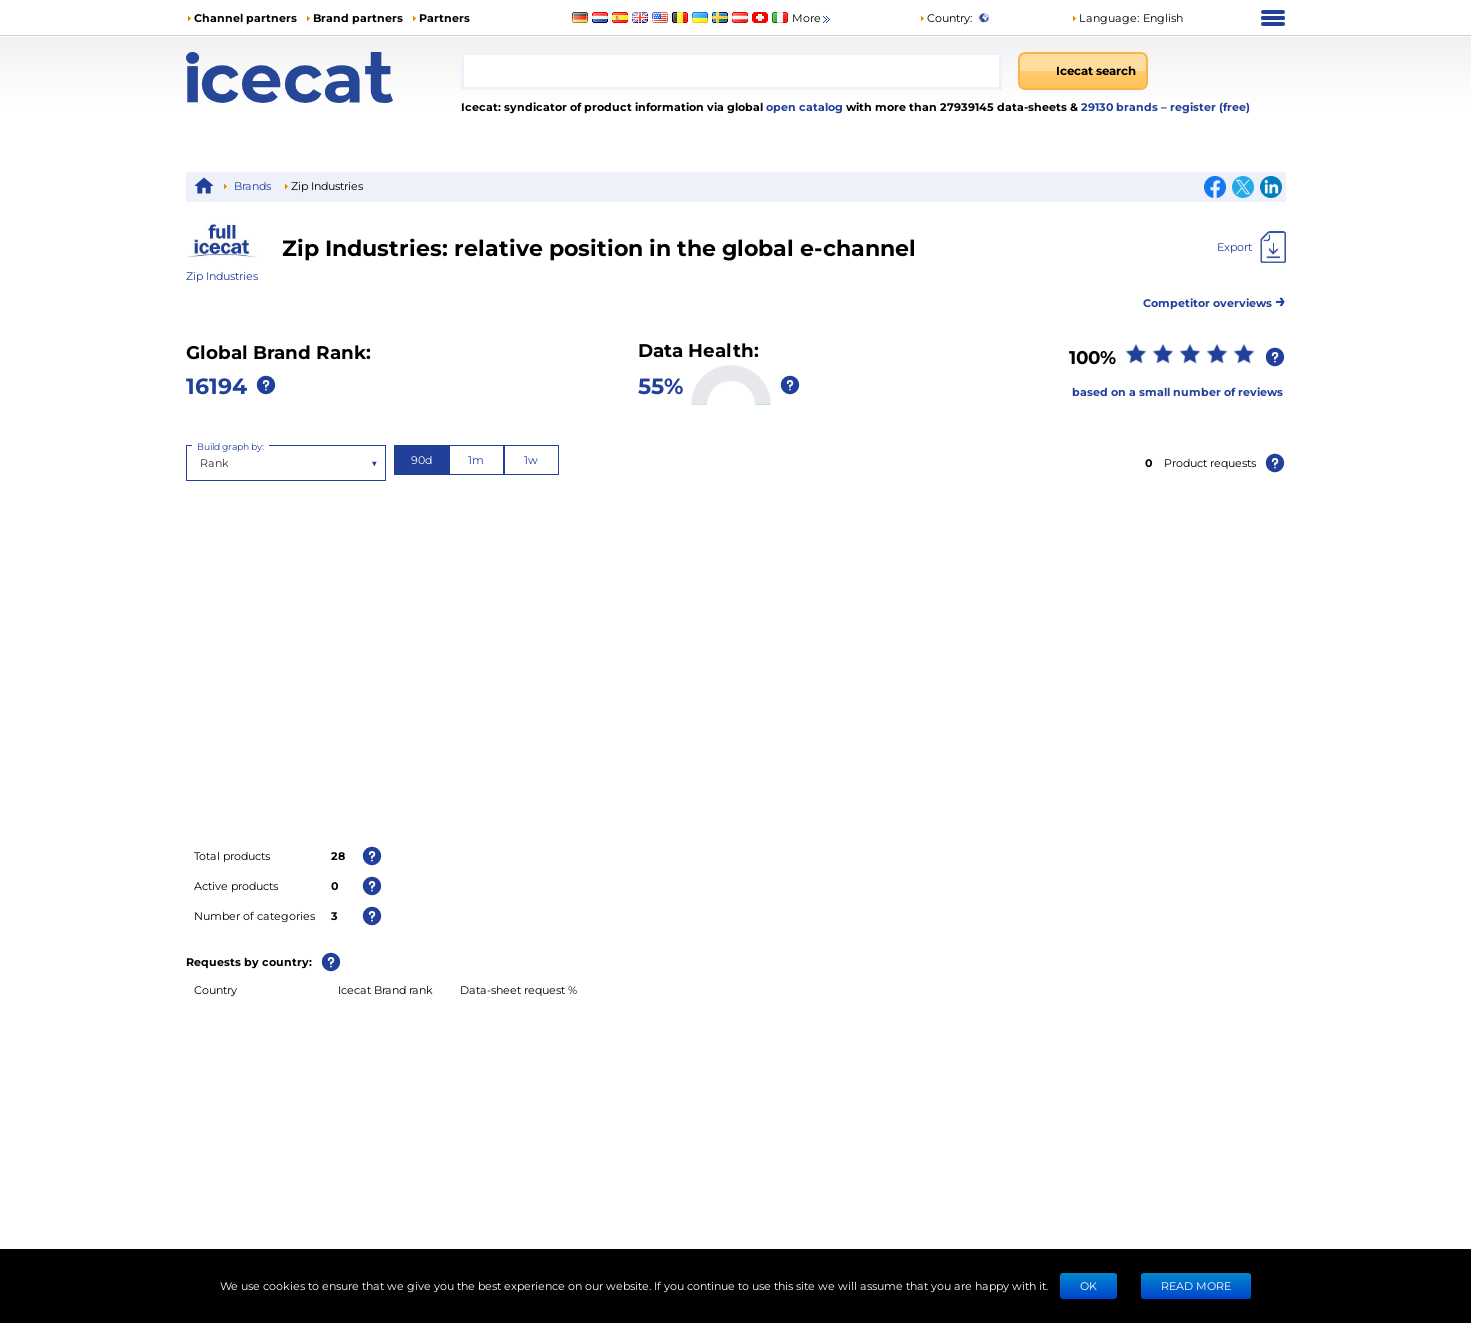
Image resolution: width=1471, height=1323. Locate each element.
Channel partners (245, 17)
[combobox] (732, 71)
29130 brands (1121, 106)
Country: (945, 17)
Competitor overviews (1214, 299)
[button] (1127, 18)
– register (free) (1205, 106)
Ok (1088, 1285)
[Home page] (323, 77)
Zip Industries (222, 275)
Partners (444, 17)
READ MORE (1196, 1285)
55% (660, 385)
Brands (252, 185)
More (812, 18)
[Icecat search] (1083, 71)
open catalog (803, 106)
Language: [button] (1105, 17)
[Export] (1251, 247)
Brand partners (358, 17)
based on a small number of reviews (1177, 391)
